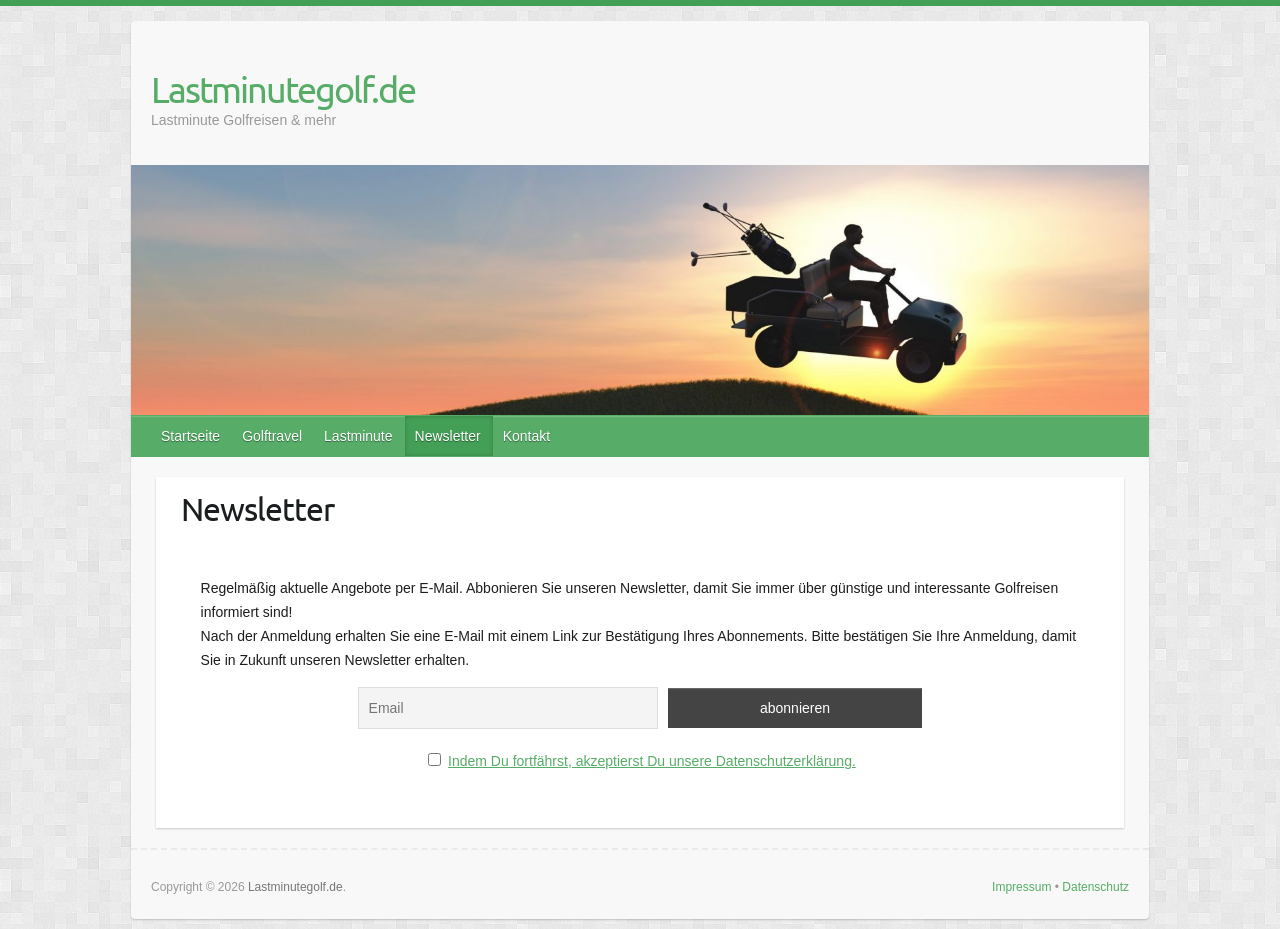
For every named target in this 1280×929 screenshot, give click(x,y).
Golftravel (272, 436)
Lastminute (358, 436)
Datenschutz (1095, 887)
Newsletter (448, 436)
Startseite (190, 436)
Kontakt (526, 436)
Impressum (1021, 887)
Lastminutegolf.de (283, 89)
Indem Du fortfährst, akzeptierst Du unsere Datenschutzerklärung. (652, 761)
